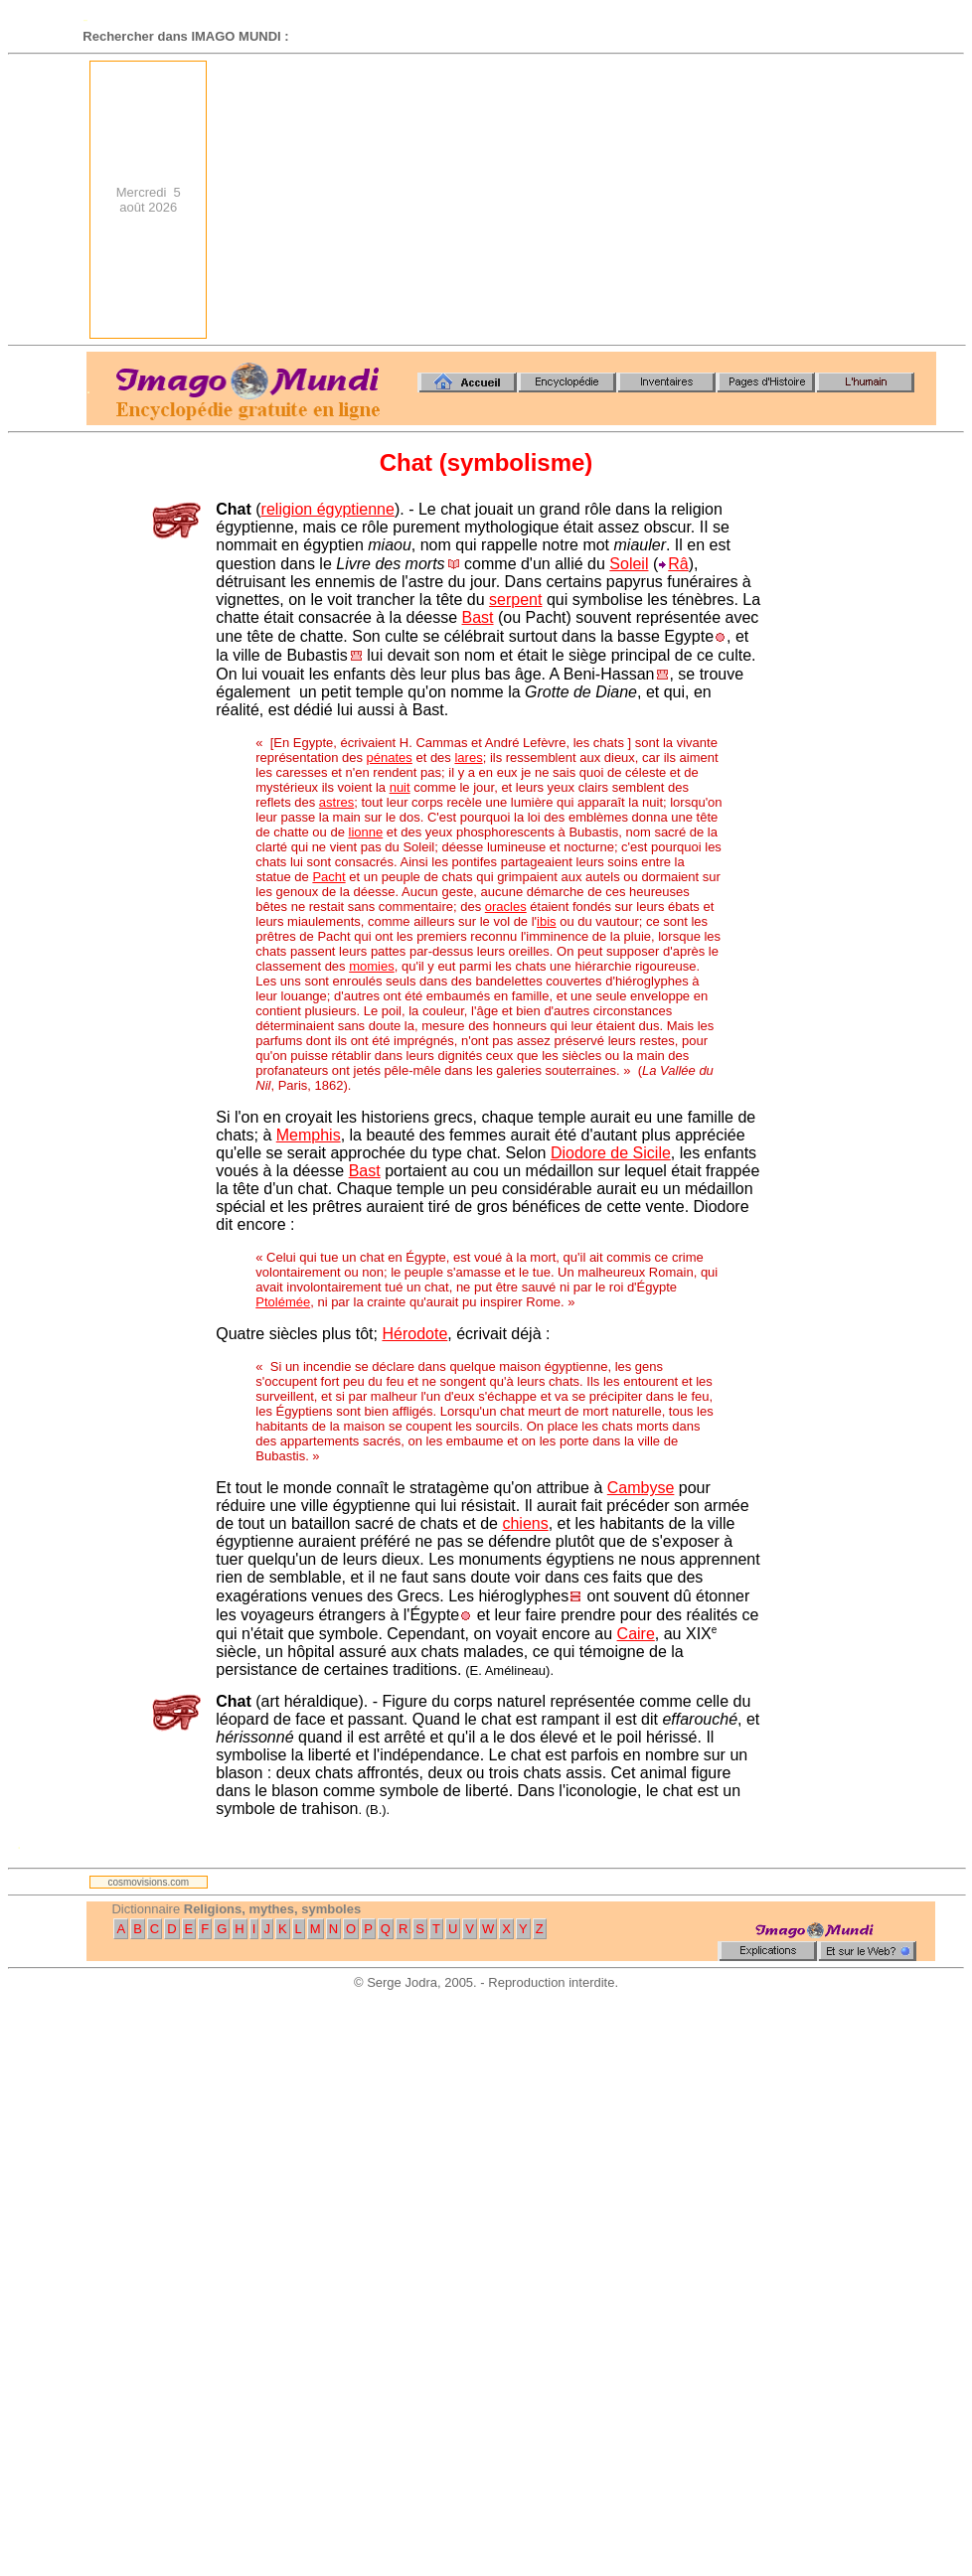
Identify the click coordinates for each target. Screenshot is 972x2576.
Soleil (628, 563)
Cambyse (641, 1487)
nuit (400, 787)
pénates (389, 757)
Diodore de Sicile (611, 1152)
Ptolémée (282, 1301)
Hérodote (414, 1333)
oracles (506, 906)
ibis (547, 921)
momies (372, 966)
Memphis (308, 1135)
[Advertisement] (720, 200)
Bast (478, 617)
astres (336, 802)
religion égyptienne (328, 509)
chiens (525, 1523)
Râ (678, 563)
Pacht (328, 876)
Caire (636, 1633)
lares (468, 757)
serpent (515, 599)
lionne (366, 832)
